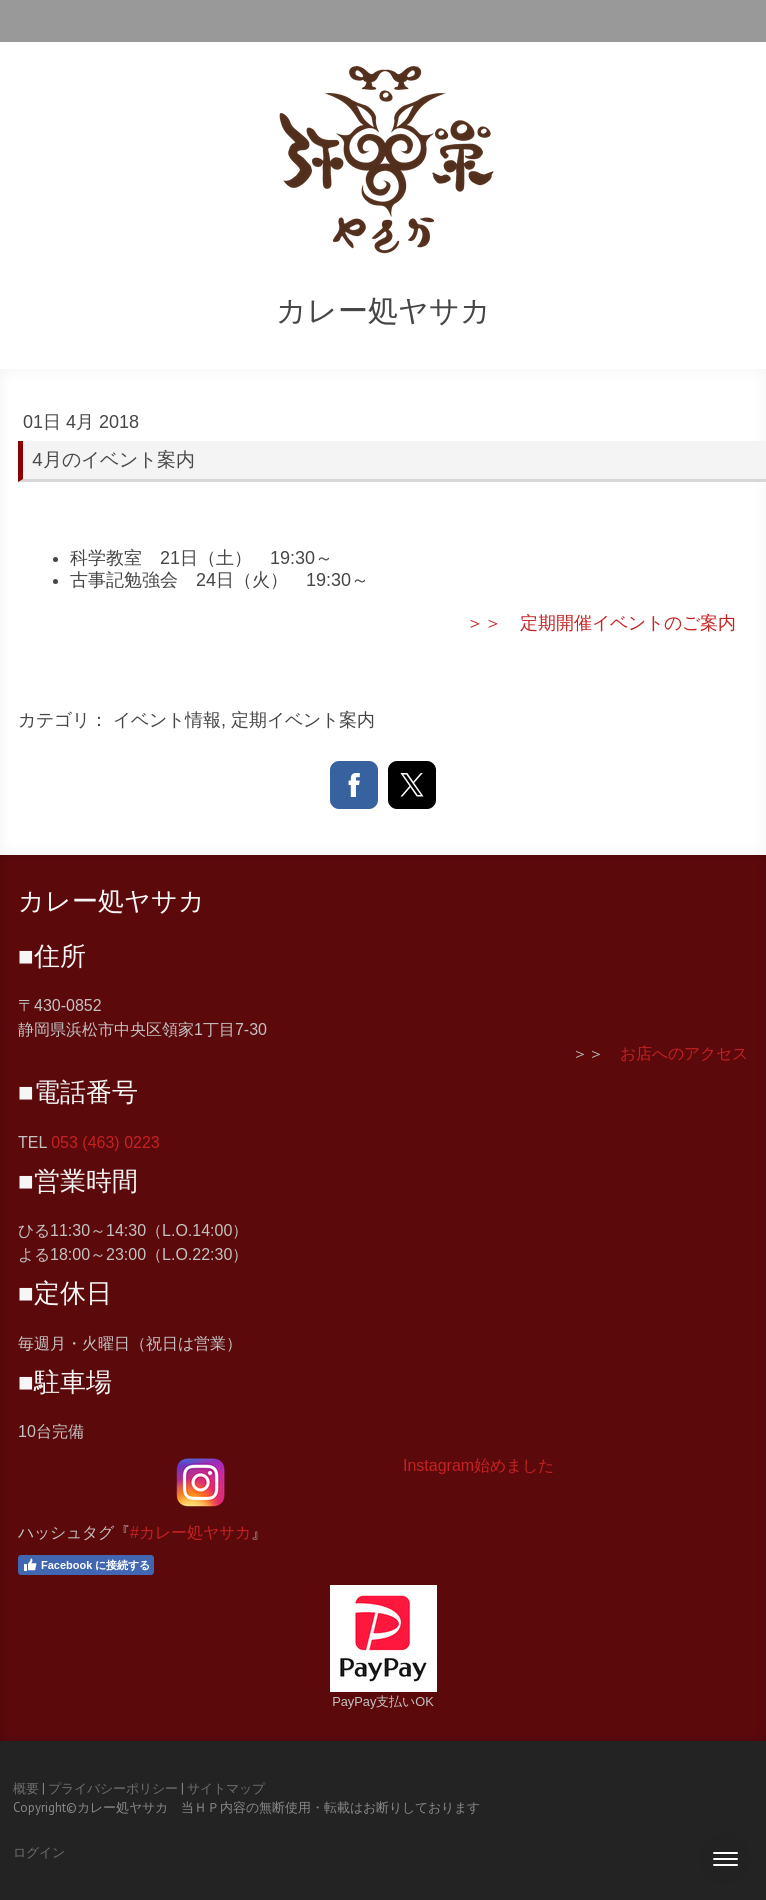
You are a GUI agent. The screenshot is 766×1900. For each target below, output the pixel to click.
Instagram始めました (478, 1465)
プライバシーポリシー (113, 1788)
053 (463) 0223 (105, 1142)
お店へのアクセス (684, 1053)
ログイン (39, 1852)
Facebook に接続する (86, 1565)
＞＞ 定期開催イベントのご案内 (601, 623)
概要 (26, 1788)
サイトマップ (226, 1788)
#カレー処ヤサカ (190, 1532)
